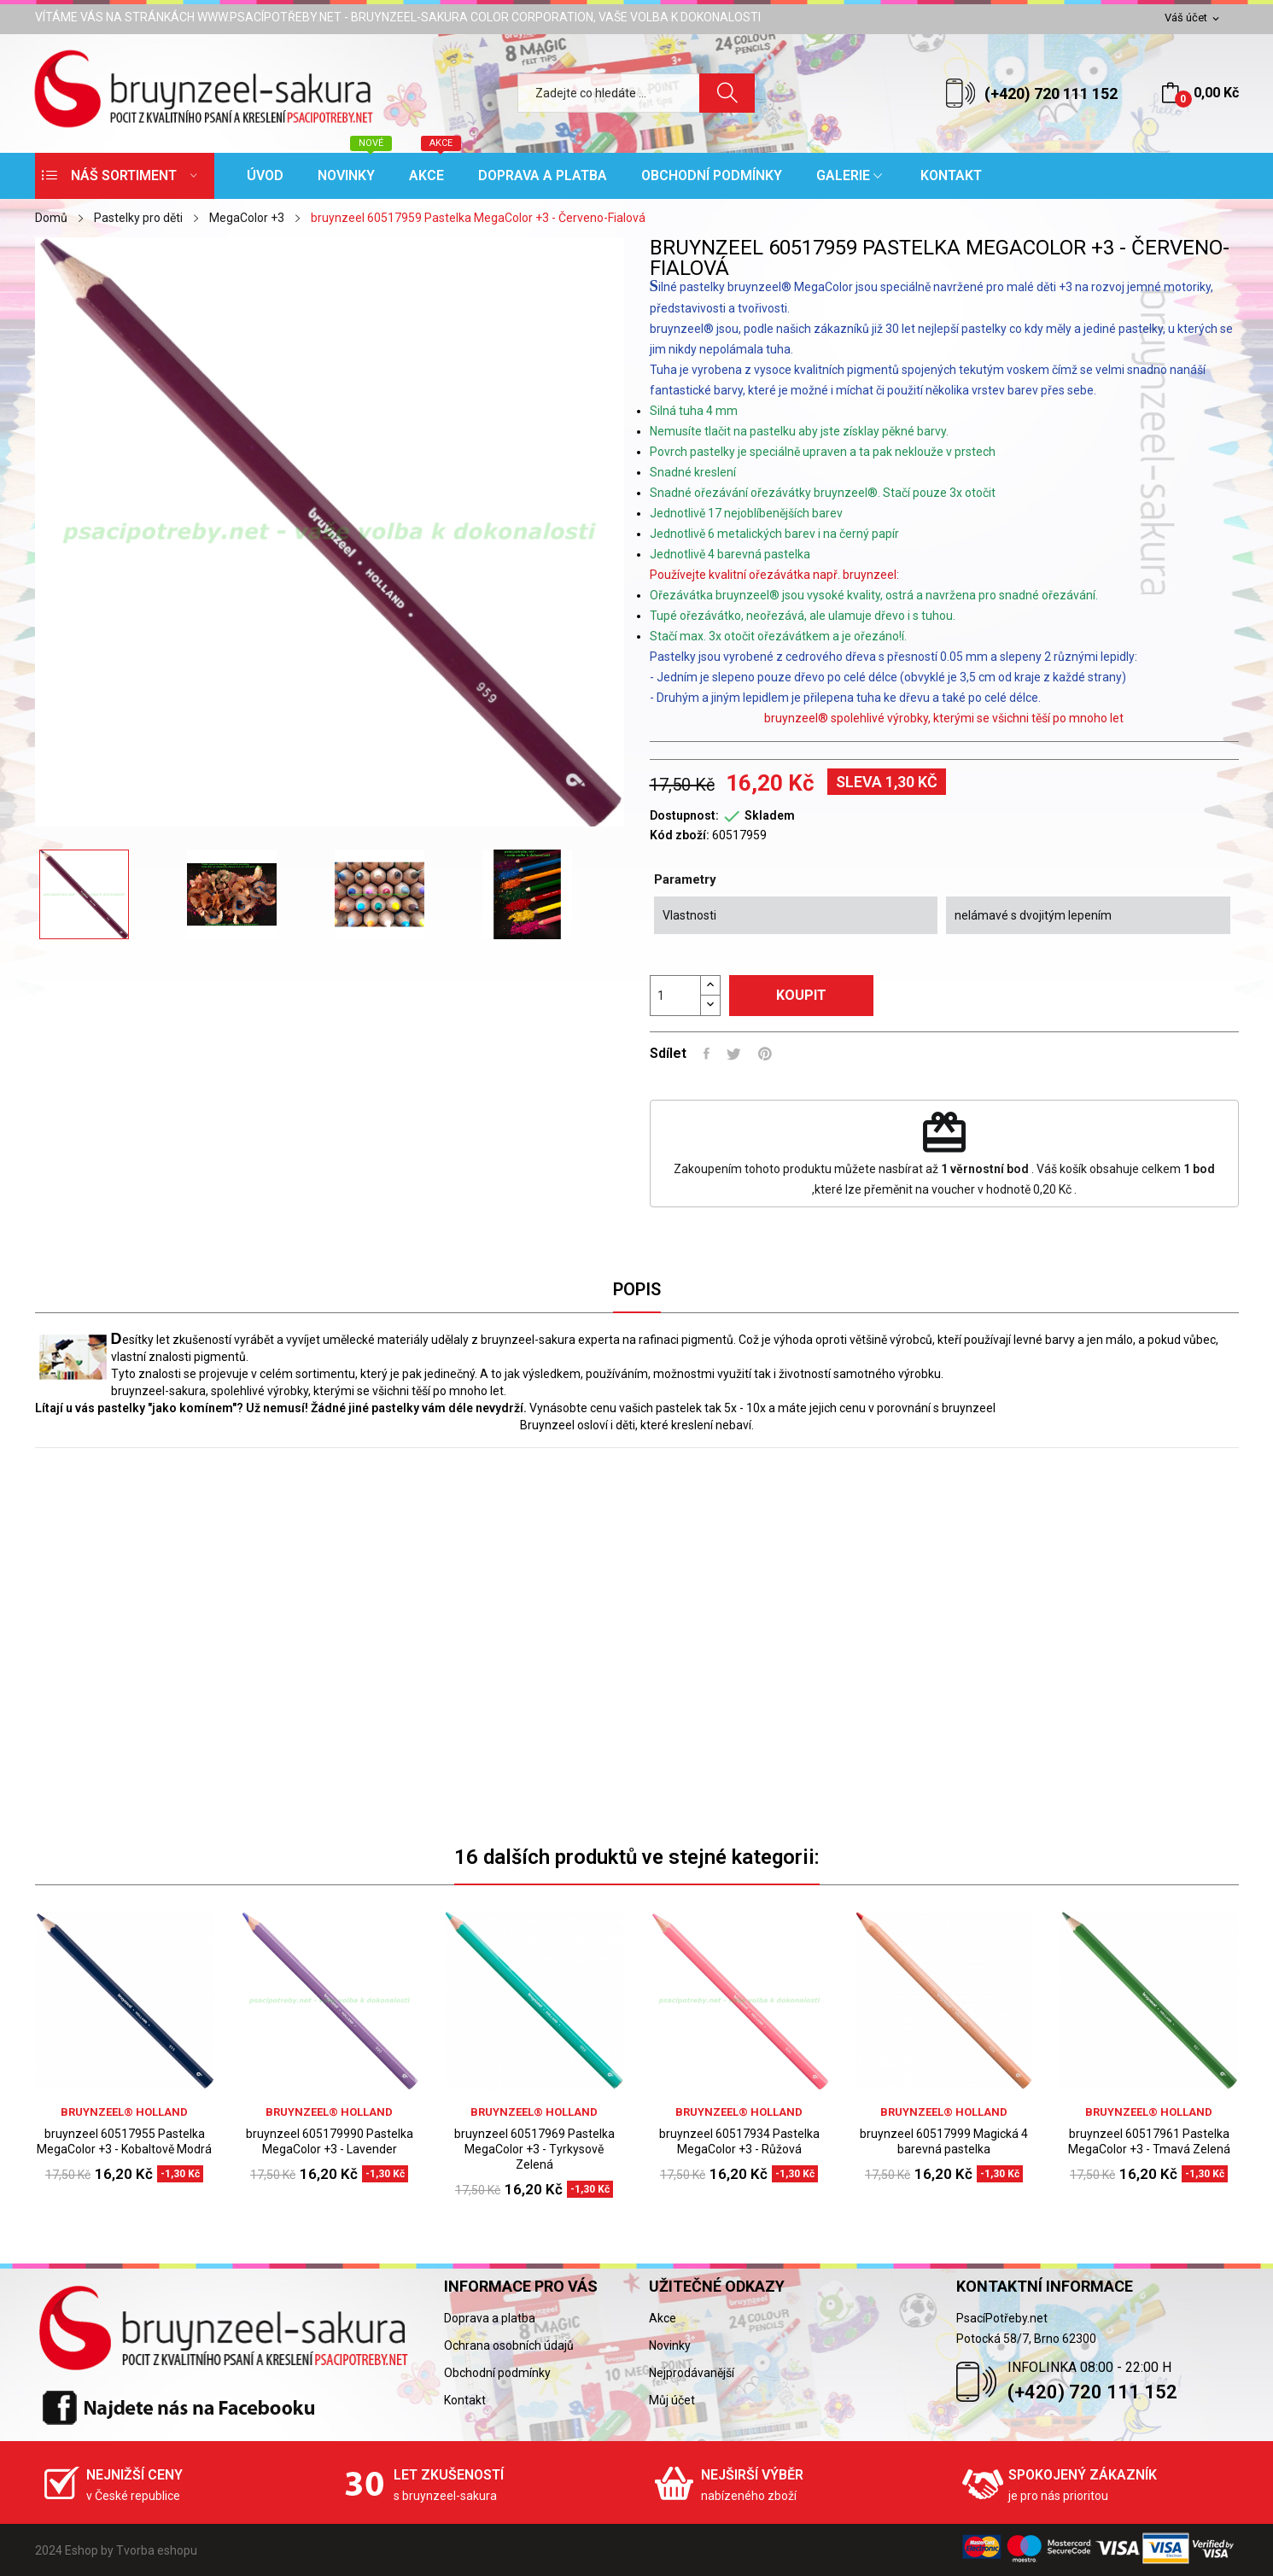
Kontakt (465, 2400)
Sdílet (706, 1053)
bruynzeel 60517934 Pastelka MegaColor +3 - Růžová (739, 2141)
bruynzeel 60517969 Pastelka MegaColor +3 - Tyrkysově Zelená (534, 2149)
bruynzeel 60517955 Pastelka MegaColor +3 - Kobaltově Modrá (124, 2141)
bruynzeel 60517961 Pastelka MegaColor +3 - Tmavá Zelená (1149, 2141)
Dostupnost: (684, 815)
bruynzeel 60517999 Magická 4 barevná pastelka (944, 2141)
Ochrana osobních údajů (509, 2345)
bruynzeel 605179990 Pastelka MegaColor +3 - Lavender (329, 2141)
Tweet (734, 1053)
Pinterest (765, 1053)
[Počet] (675, 995)
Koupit (801, 995)
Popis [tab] (637, 1289)
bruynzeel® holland (124, 2111)
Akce (662, 2318)
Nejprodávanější (691, 2373)
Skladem (770, 815)
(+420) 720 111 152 (1051, 93)
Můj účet (672, 2400)
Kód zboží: (679, 835)
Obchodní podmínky (497, 2373)
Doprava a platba (489, 2318)
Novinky (670, 2345)
